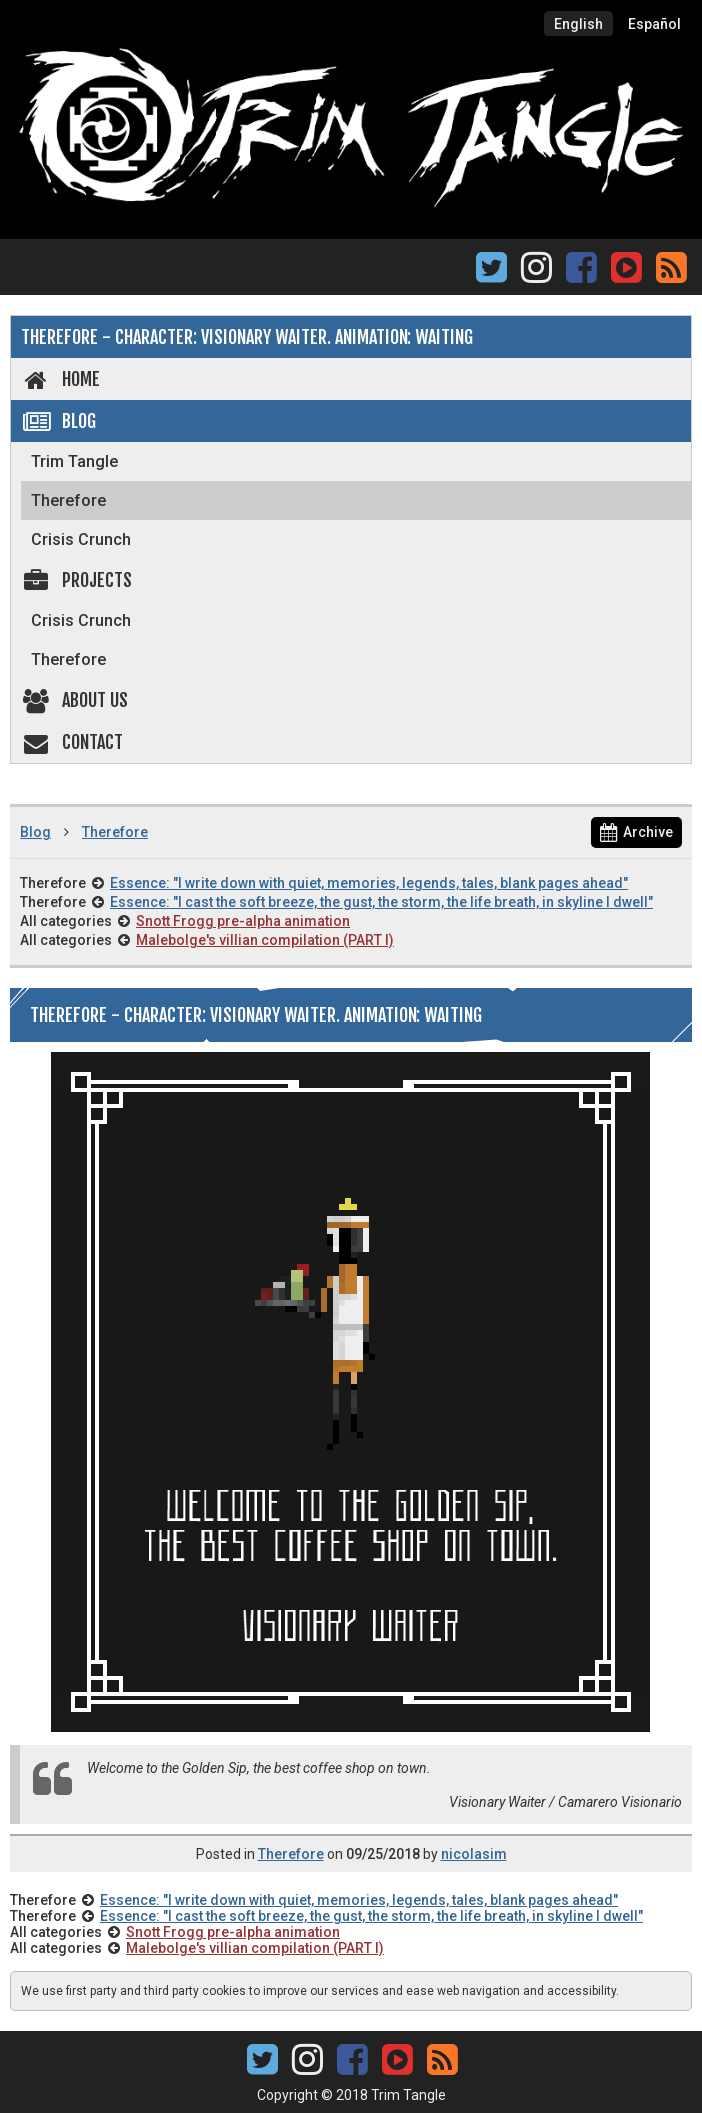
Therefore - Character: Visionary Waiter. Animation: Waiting (247, 337)
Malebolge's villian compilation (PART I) (265, 940)
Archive (636, 832)
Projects (76, 580)
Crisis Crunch (81, 539)
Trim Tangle (74, 461)
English (578, 24)
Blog (58, 421)
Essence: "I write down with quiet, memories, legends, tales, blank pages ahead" (369, 883)
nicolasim (474, 1854)
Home (60, 379)
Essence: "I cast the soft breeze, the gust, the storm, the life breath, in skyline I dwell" (381, 902)
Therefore (68, 500)
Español (654, 24)
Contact (72, 742)
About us (74, 700)
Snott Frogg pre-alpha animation (243, 921)
